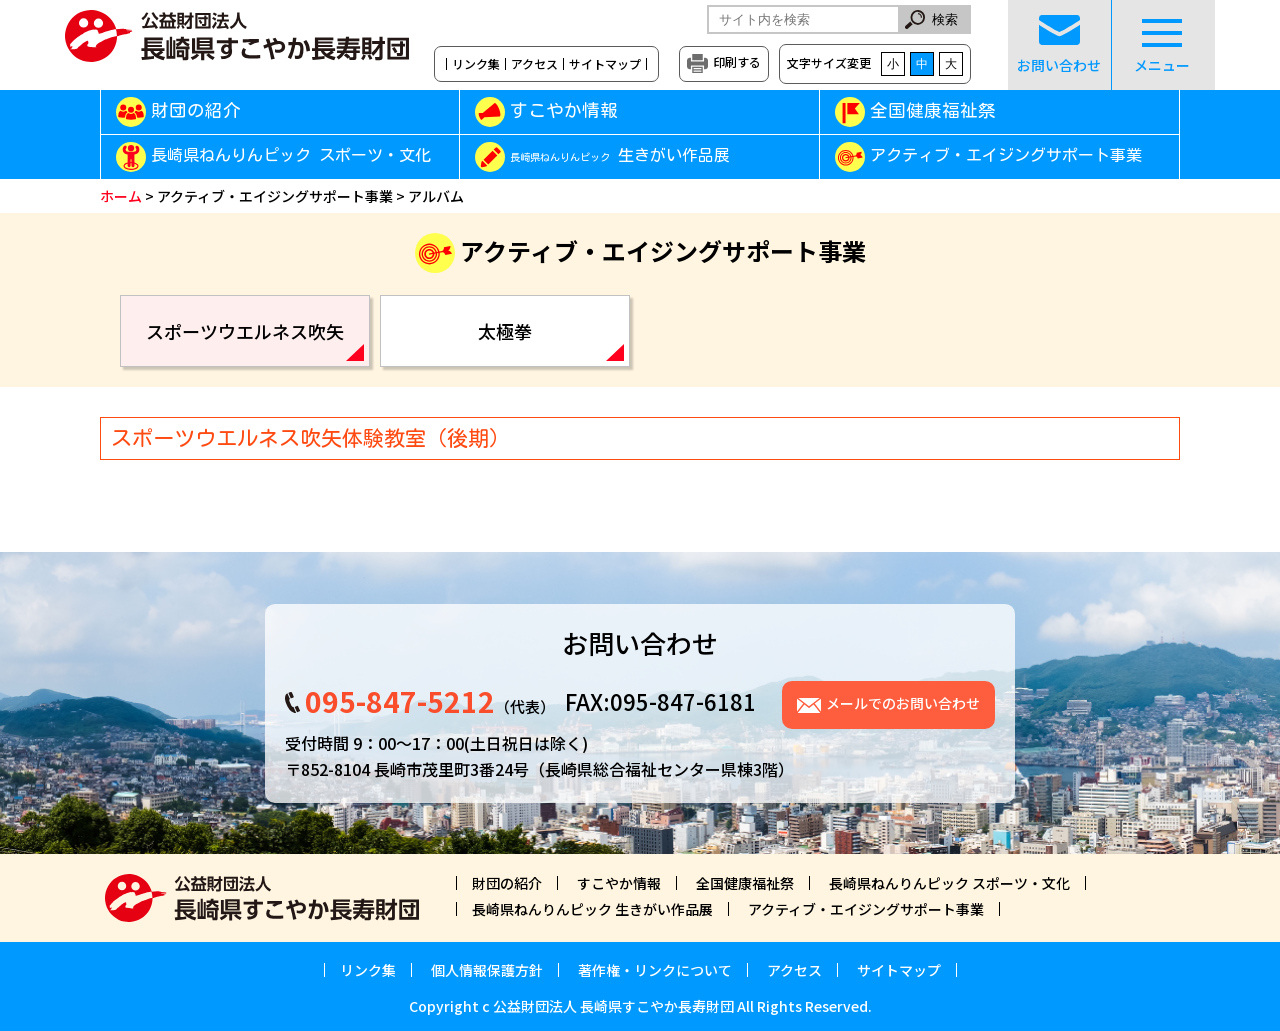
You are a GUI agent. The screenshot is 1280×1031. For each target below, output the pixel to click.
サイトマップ (605, 64)
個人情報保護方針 (487, 970)
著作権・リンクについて (655, 970)
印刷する (737, 61)
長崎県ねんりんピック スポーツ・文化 (291, 156)
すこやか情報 (592, 110)
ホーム (121, 196)
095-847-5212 (400, 701)
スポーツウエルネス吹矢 (245, 331)
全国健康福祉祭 (933, 110)
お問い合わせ (1059, 45)
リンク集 (476, 64)
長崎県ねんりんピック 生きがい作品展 (592, 909)
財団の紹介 (196, 110)
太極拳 (505, 331)
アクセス (534, 64)
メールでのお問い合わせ (903, 703)
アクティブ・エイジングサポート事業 (1006, 156)
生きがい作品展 (620, 156)
